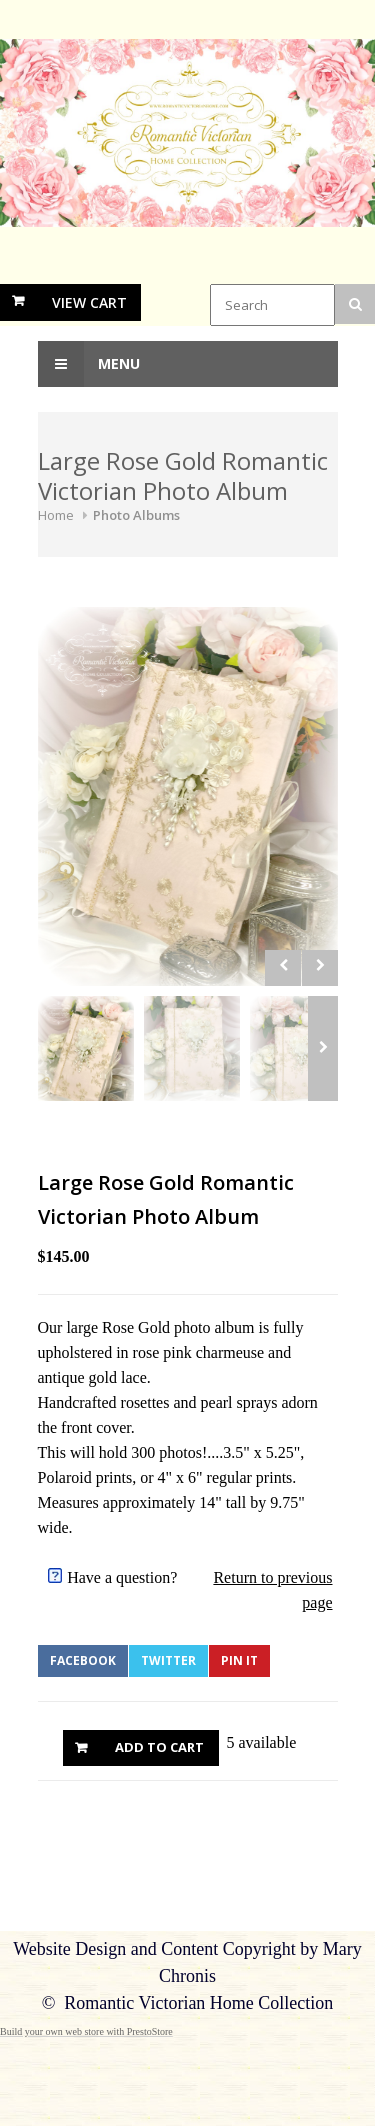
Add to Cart (159, 1747)
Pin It (239, 1660)
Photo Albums (136, 515)
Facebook (83, 1660)
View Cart (89, 302)
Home (56, 515)
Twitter (168, 1660)
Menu (89, 364)
